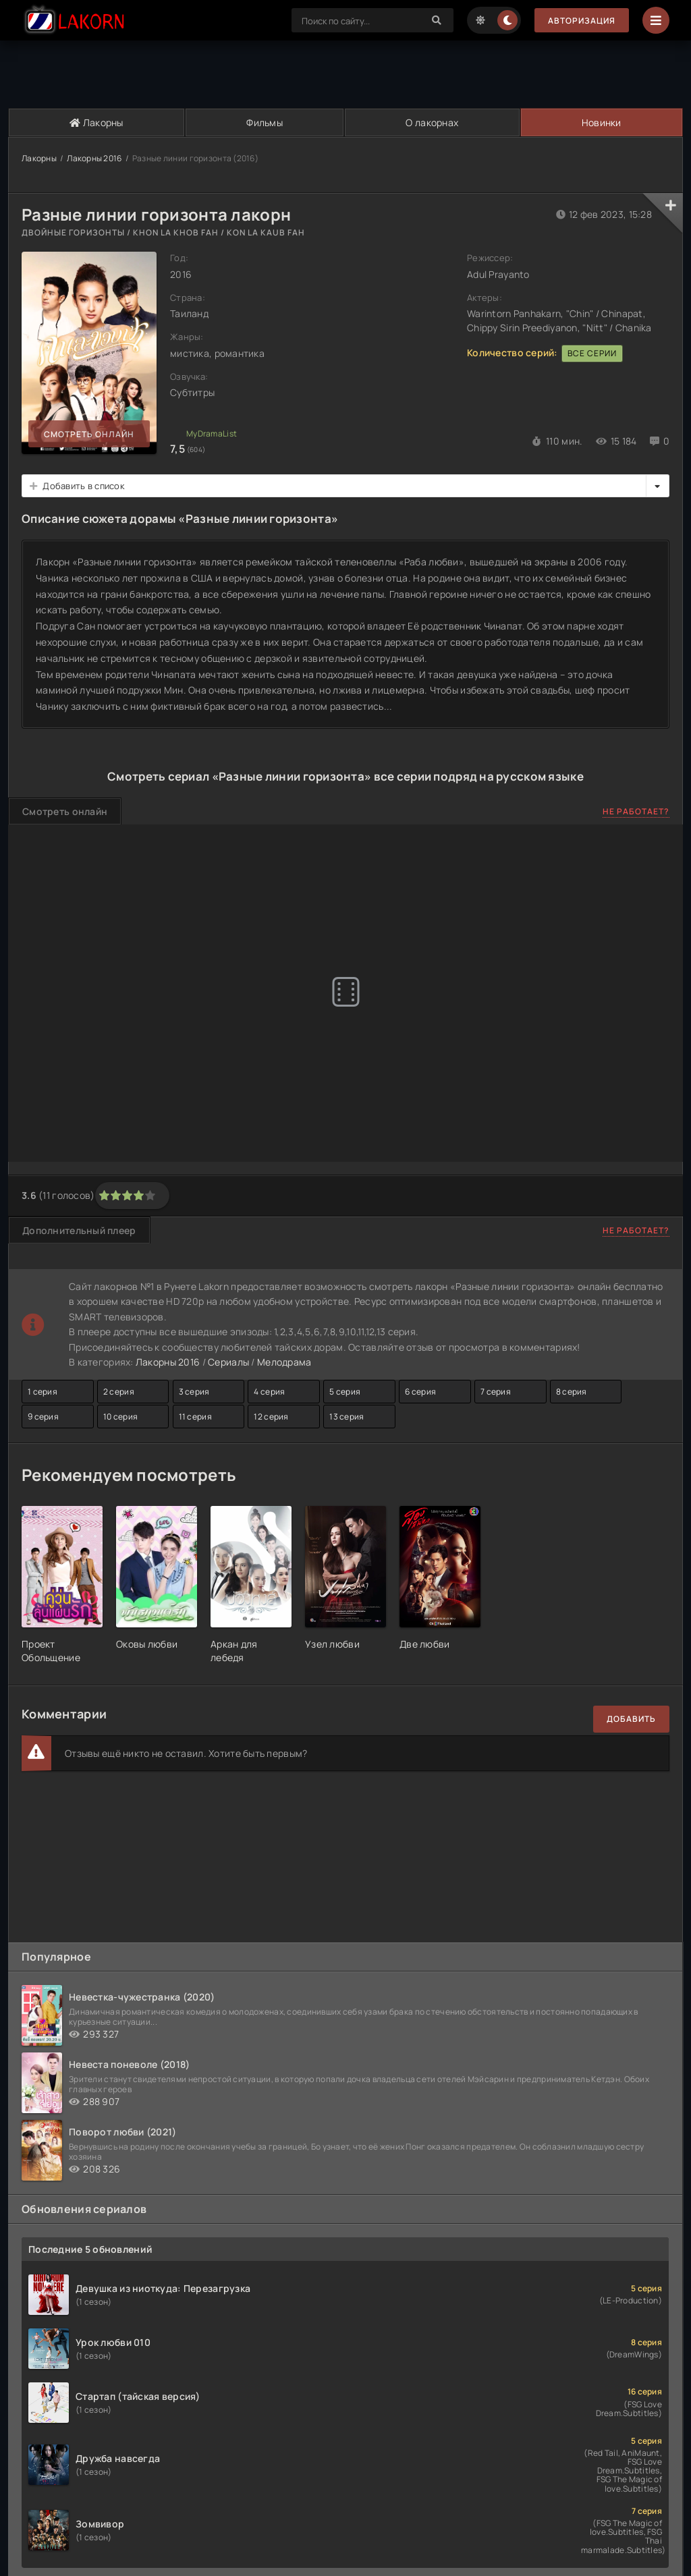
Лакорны (96, 122)
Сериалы (228, 1361)
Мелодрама (284, 1361)
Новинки (601, 122)
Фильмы (264, 122)
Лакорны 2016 (94, 158)
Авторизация (581, 20)
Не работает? (636, 811)
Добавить (631, 1719)
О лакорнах (432, 122)
